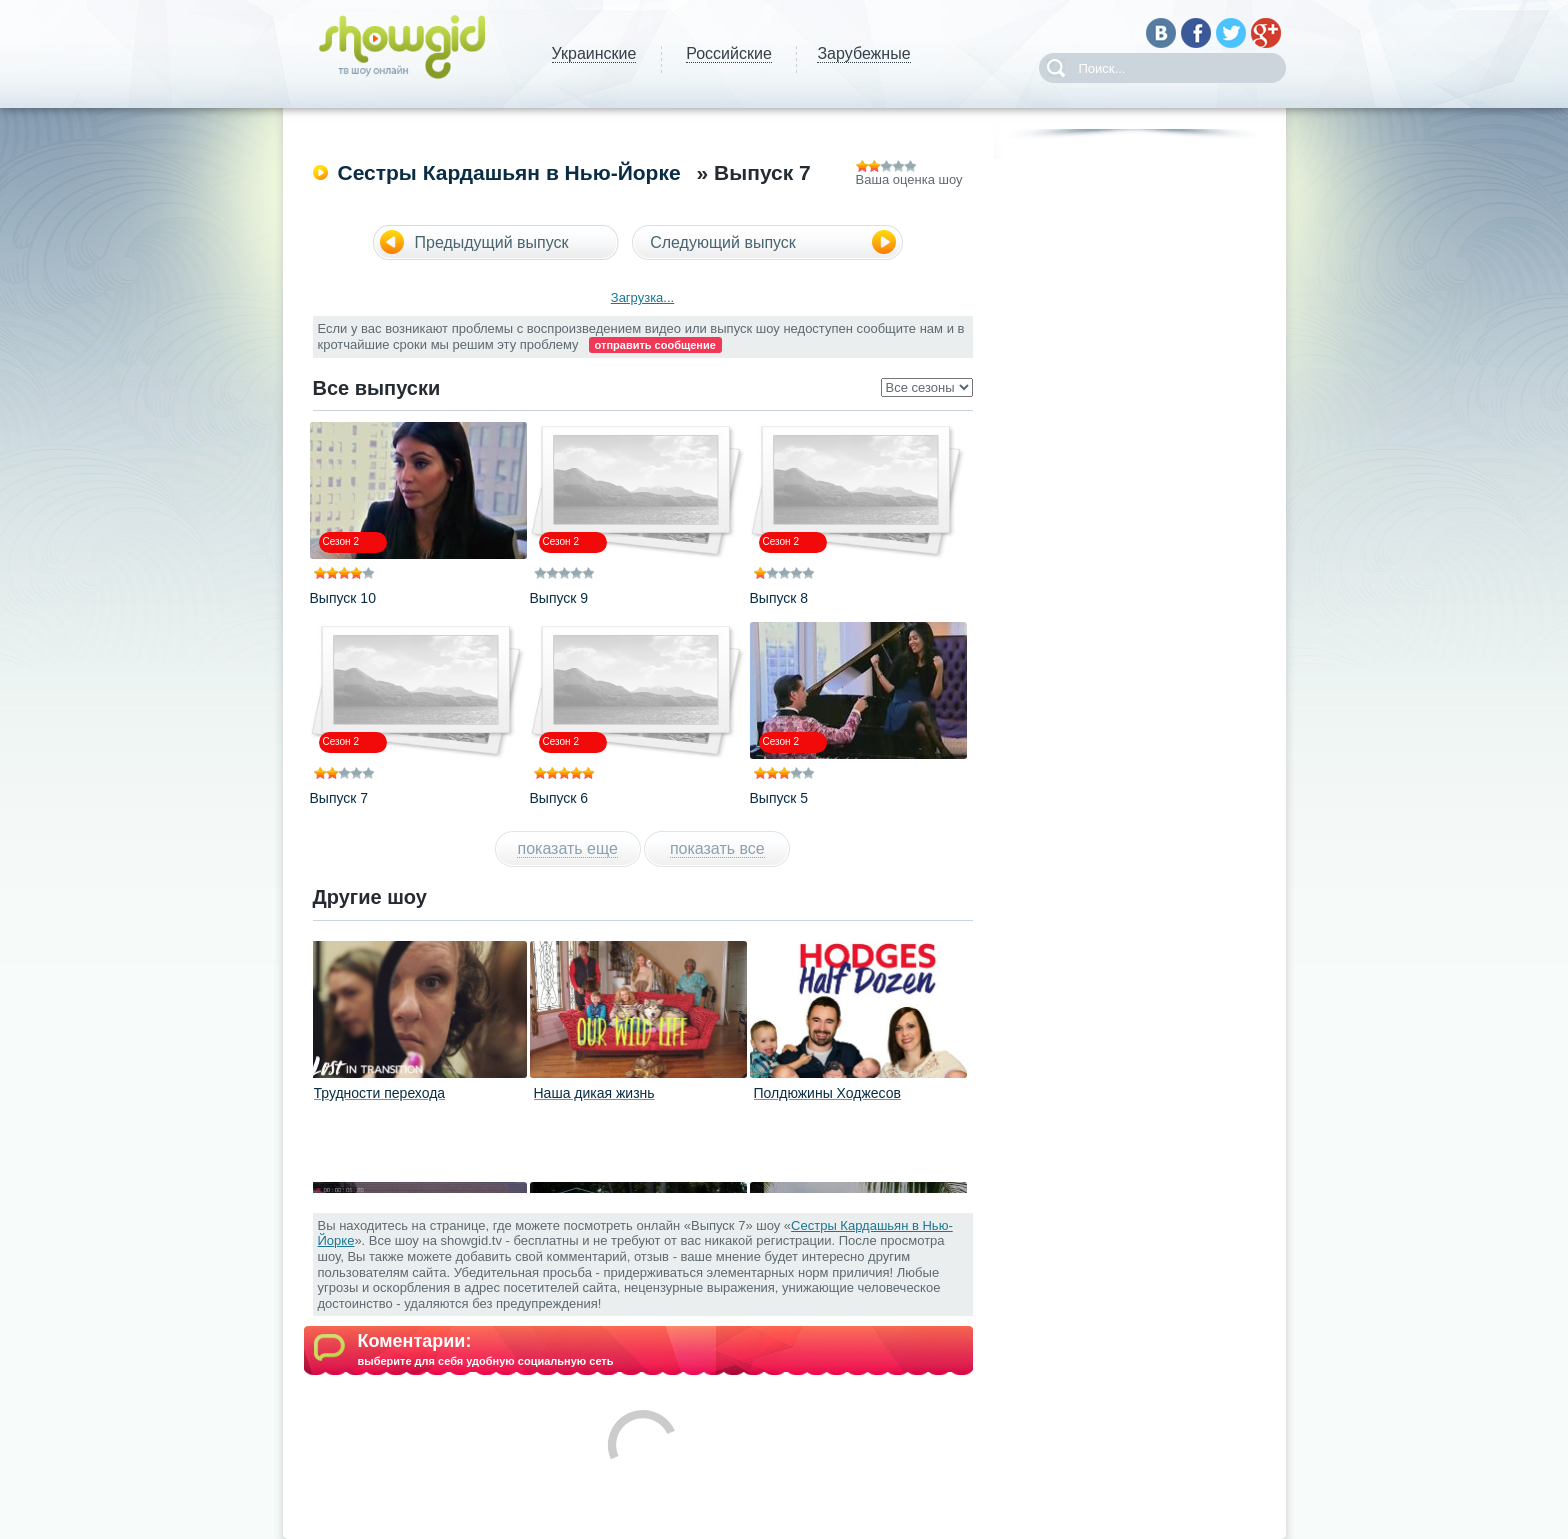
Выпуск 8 (779, 598)
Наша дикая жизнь (594, 1093)
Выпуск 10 (343, 598)
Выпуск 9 (559, 598)
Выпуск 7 (339, 798)
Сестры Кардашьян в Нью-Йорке (509, 172)
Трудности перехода (380, 1093)
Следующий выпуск (723, 242)
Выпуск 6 (559, 798)
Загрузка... (642, 297)
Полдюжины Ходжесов (827, 1093)
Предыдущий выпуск (492, 242)
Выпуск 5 (779, 798)
